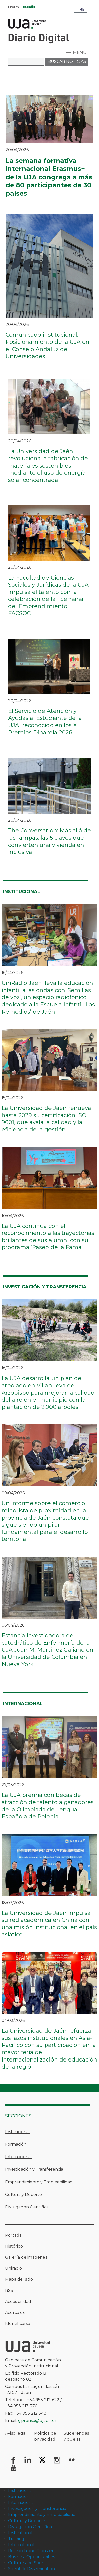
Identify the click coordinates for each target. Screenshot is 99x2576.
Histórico (14, 2246)
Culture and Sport (26, 2562)
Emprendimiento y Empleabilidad (39, 2182)
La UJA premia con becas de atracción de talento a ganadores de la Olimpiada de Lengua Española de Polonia (48, 1806)
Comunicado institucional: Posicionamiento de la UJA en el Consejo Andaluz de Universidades (47, 345)
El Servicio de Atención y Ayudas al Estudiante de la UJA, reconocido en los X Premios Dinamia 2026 (45, 722)
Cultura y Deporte (23, 2194)
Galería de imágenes (26, 2257)
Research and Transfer (31, 2550)
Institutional (20, 2532)
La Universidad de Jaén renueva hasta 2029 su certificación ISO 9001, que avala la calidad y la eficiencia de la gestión (46, 1119)
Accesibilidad (18, 2301)
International (21, 2544)
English (13, 7)
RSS (9, 2290)
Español (29, 7)
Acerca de (15, 2312)
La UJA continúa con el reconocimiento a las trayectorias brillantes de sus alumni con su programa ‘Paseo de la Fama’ (48, 1237)
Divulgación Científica (27, 2207)
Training (16, 2538)
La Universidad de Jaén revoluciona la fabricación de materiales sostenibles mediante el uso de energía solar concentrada (48, 465)
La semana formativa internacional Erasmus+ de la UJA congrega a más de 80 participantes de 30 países (49, 177)
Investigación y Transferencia (34, 2169)
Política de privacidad (45, 2436)
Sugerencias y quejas (76, 2436)
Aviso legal (16, 2433)
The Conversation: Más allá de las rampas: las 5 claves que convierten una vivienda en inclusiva (49, 841)
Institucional (17, 2131)
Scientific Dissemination (31, 2568)
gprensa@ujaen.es (37, 2420)
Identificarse (17, 2323)
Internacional (18, 2156)
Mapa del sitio (19, 2279)
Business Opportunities (31, 2556)
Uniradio (13, 2268)
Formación (15, 2144)
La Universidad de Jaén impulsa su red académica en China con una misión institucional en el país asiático (49, 1924)
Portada (13, 2235)
